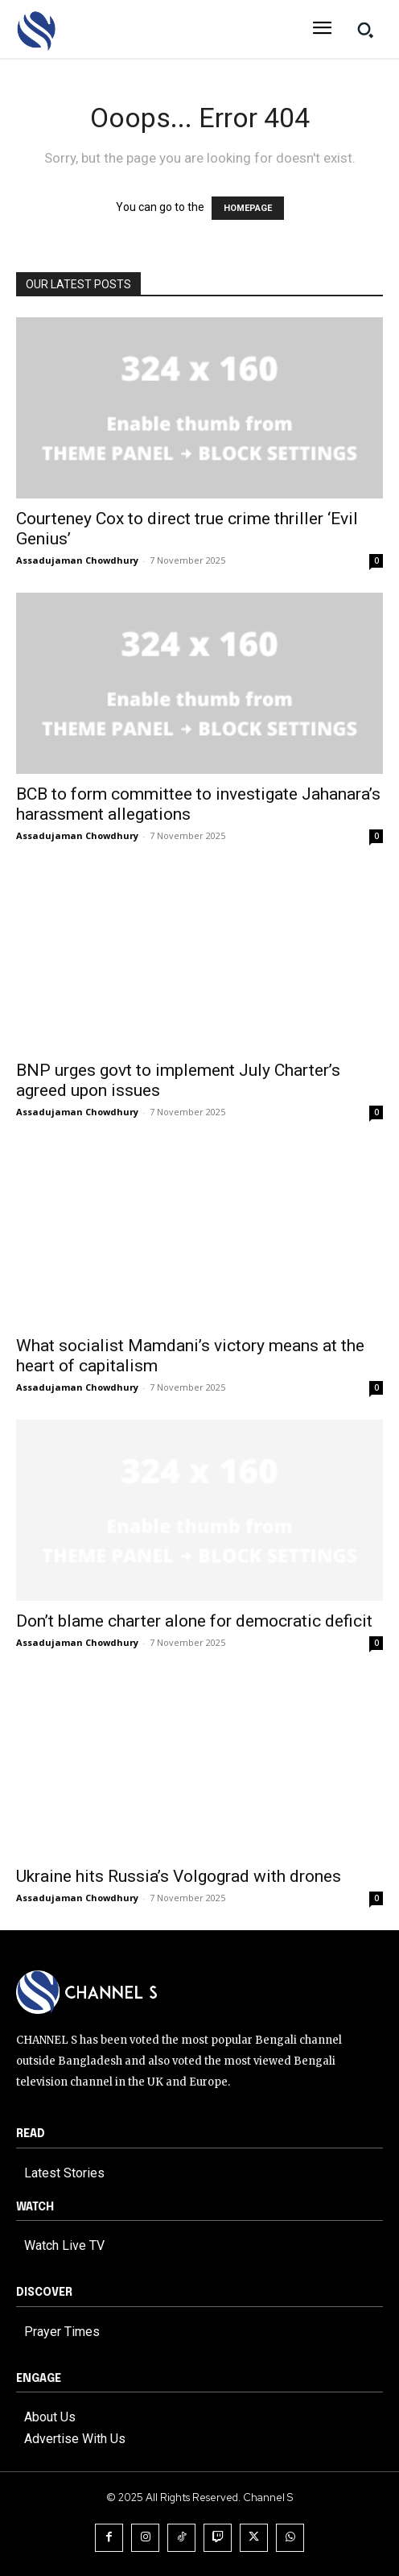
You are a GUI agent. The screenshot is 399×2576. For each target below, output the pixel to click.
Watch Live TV (64, 2245)
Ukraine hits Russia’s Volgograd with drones (178, 1876)
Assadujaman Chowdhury (77, 560)
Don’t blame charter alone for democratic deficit (194, 1621)
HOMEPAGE (248, 208)
